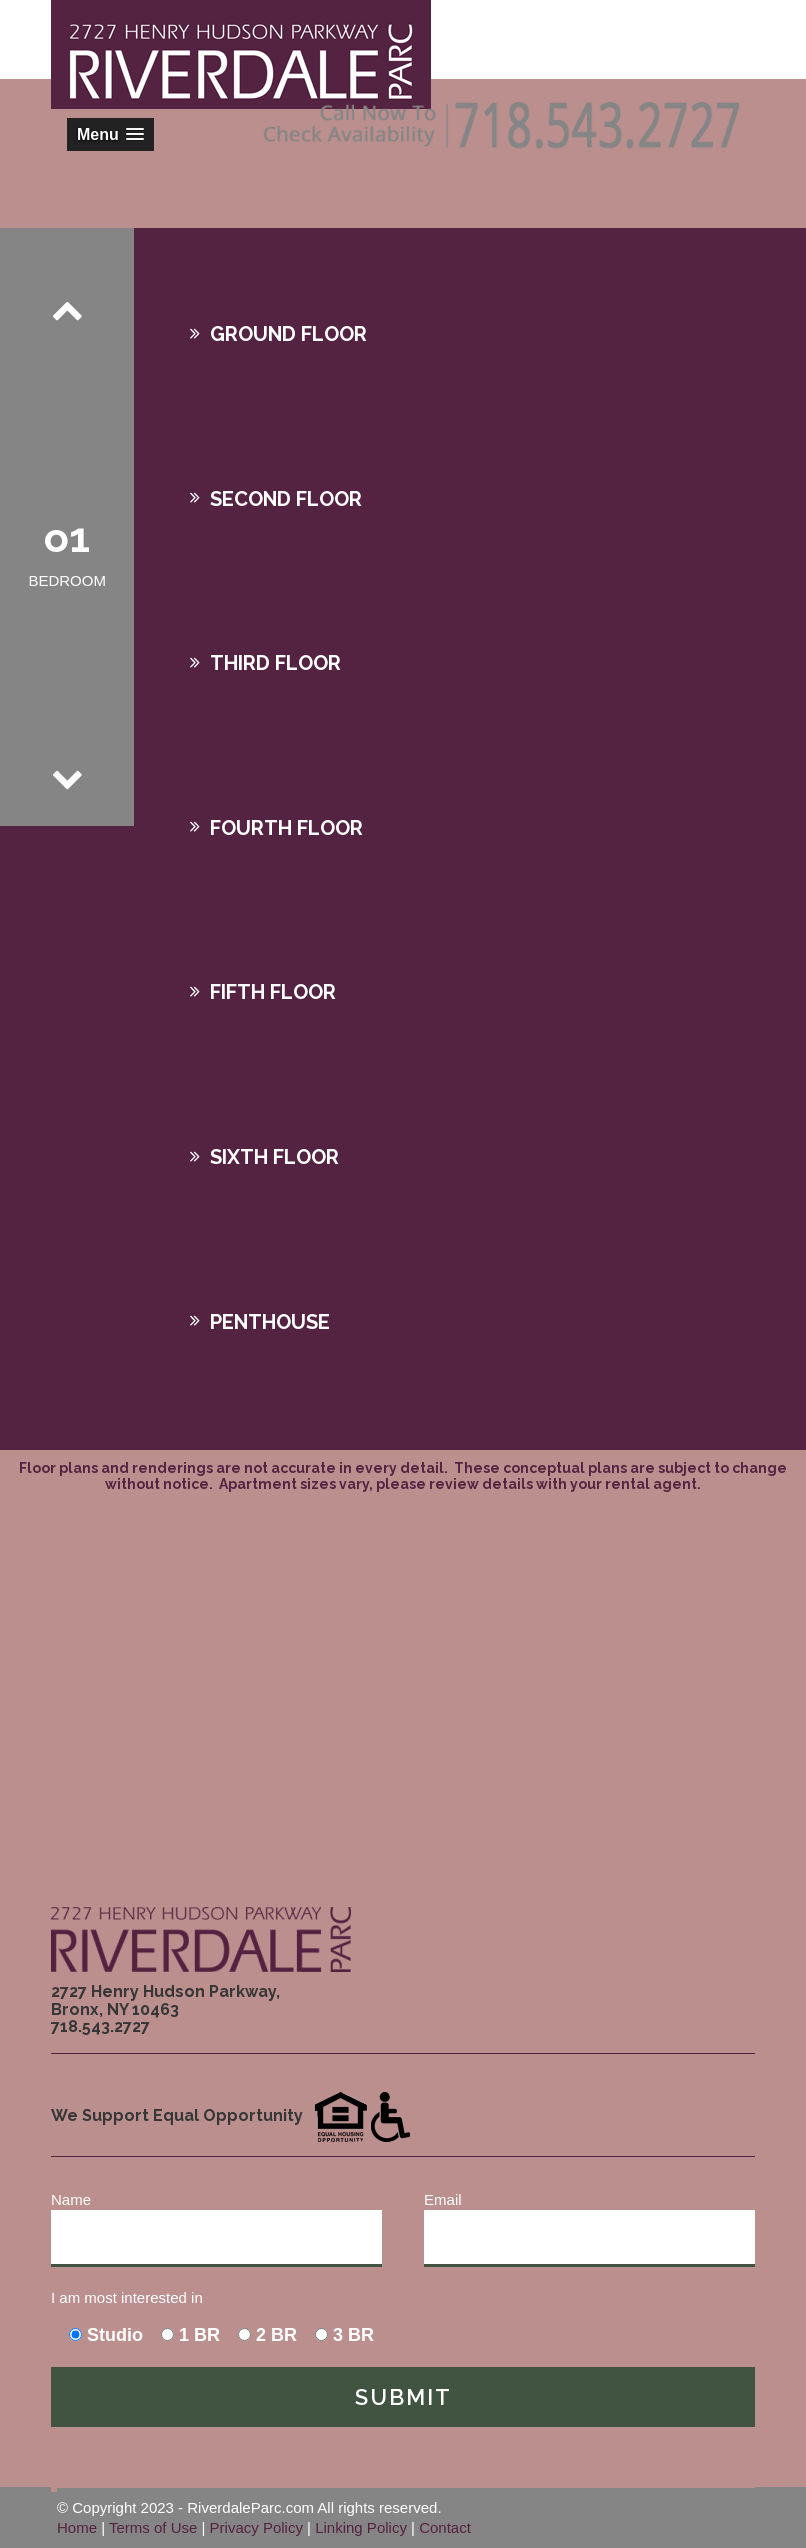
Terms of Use (153, 2527)
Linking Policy (361, 2527)
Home (77, 2527)
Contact (445, 2527)
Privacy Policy (256, 2527)
